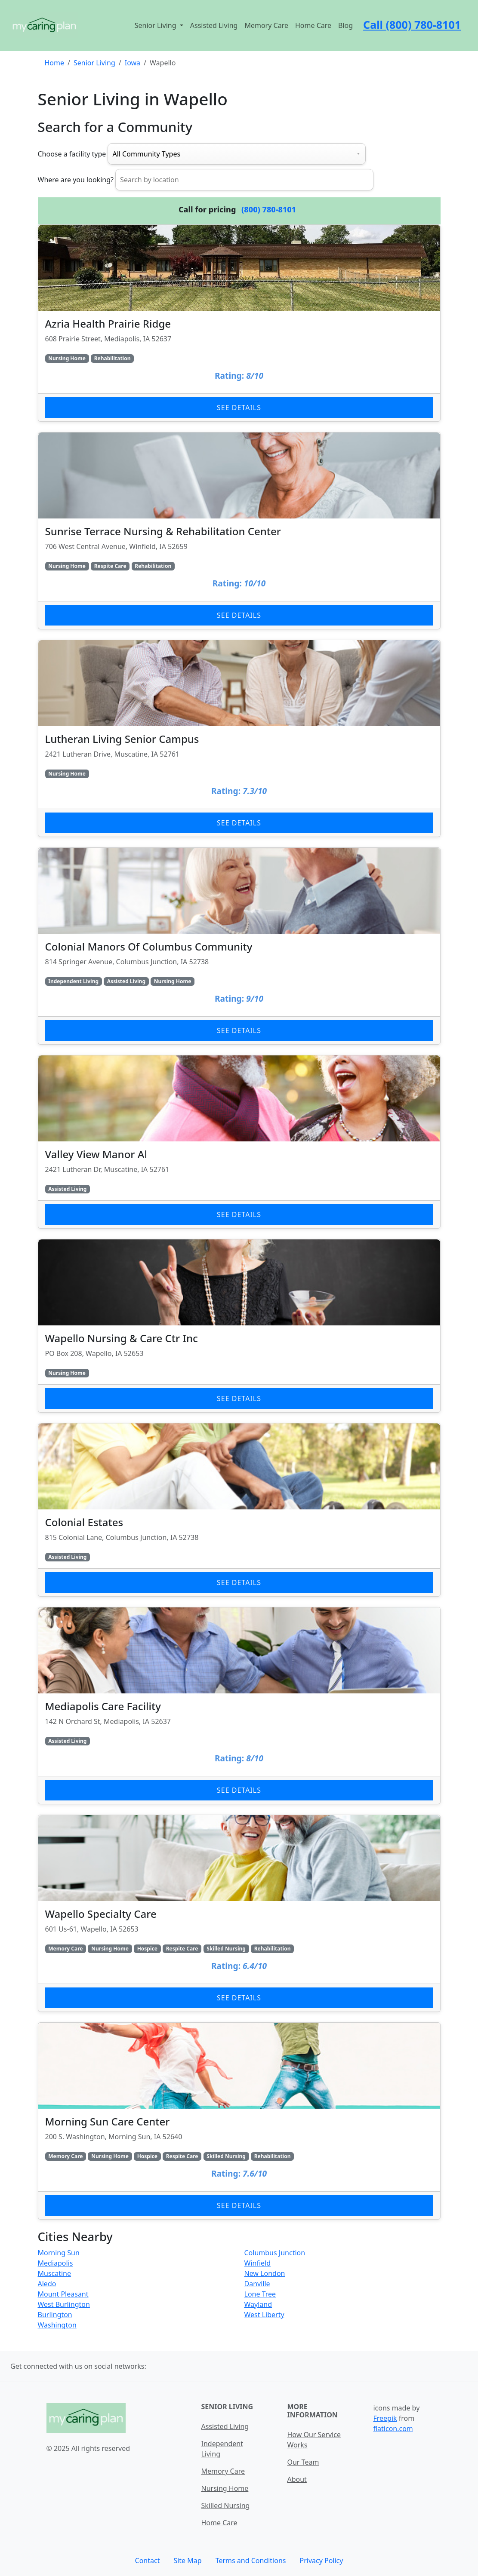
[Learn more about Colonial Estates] (239, 1510)
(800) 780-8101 (268, 209)
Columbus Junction (274, 2252)
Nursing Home (224, 2488)
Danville (257, 2283)
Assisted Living (214, 25)
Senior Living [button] (156, 25)
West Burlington (64, 2304)
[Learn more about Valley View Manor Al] (239, 1142)
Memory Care (266, 25)
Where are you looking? (76, 179)
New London (264, 2273)
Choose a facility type (72, 154)
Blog (345, 25)
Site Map (187, 2560)
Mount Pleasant (63, 2294)
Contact (147, 2560)
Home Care (313, 25)
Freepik (385, 2418)
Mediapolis (55, 2263)
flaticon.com (393, 2428)
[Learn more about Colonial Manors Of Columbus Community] (239, 946)
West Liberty (264, 2314)
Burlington (55, 2314)
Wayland (258, 2304)
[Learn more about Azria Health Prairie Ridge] (239, 323)
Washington (57, 2325)
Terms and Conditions (251, 2560)
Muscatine (54, 2273)
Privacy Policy (321, 2560)
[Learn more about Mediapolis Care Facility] (239, 1705)
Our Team (303, 2462)
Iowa (132, 62)
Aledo (47, 2283)
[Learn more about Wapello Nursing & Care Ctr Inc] (239, 1326)
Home (55, 62)
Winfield (257, 2263)
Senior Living (94, 62)
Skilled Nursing (225, 2505)
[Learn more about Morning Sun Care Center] (239, 2121)
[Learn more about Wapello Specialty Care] (239, 1913)
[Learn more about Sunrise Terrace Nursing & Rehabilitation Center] (239, 530)
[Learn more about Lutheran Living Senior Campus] (239, 738)
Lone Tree (260, 2294)
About (296, 2479)
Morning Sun (59, 2252)
